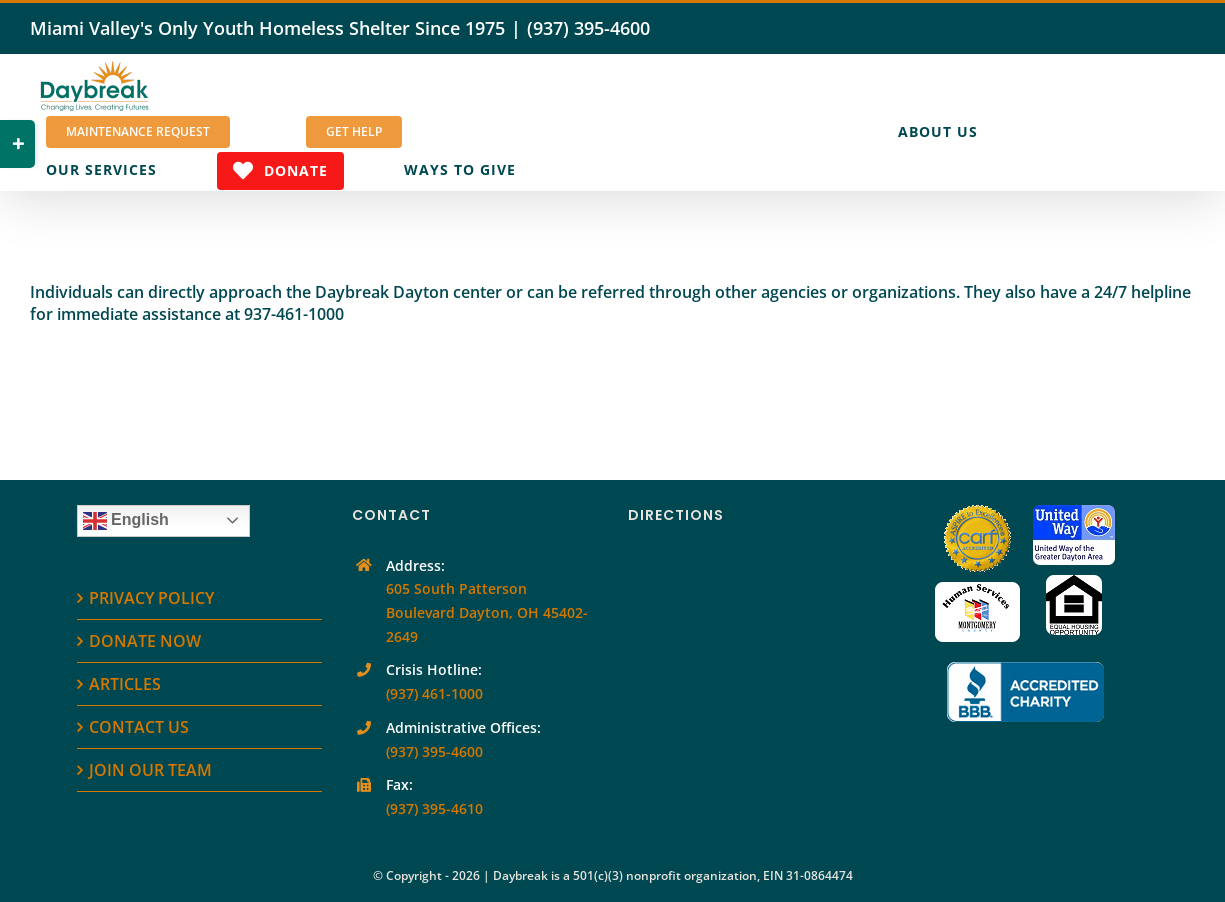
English (126, 521)
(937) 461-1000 (434, 693)
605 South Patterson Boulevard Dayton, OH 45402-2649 (487, 612)
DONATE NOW (145, 641)
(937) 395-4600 (588, 28)
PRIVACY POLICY (151, 598)
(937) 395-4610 (434, 808)
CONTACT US (139, 727)
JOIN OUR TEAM (150, 770)
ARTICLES (125, 684)
